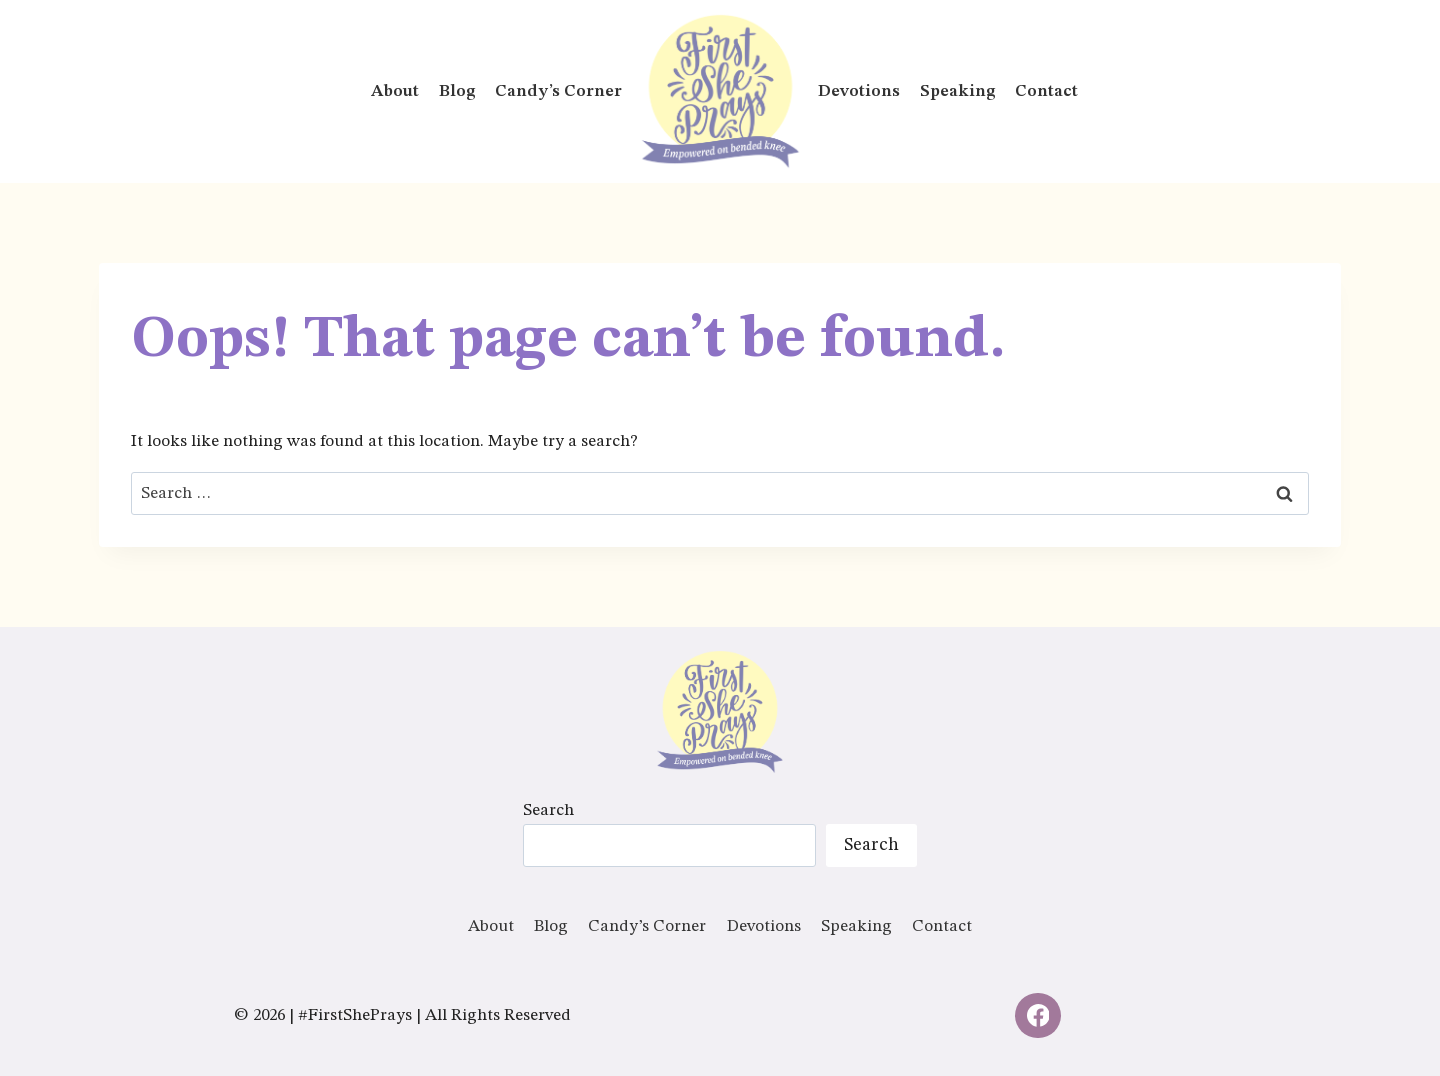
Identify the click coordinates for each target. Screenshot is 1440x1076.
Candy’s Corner (558, 91)
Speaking (957, 91)
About (395, 91)
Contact (1046, 91)
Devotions (859, 91)
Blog (457, 91)
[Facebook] (1038, 1016)
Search (548, 810)
